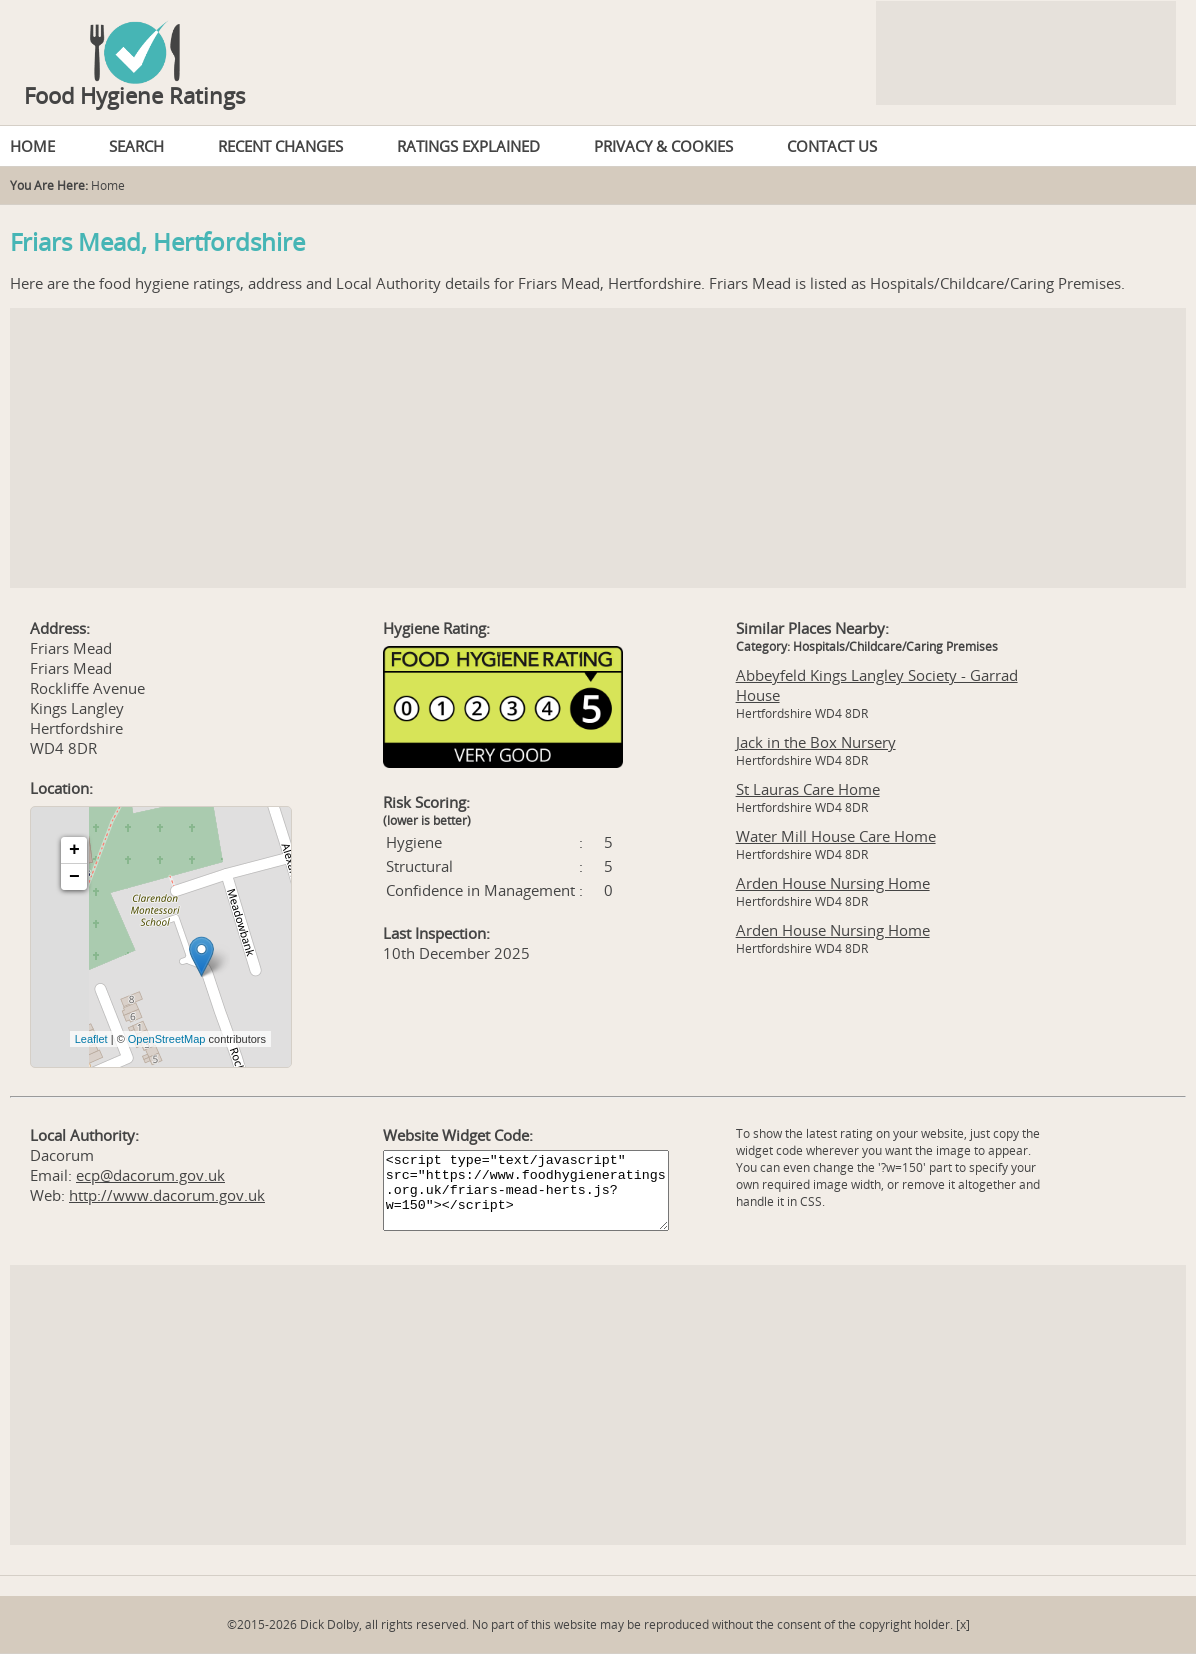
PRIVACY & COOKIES (663, 146)
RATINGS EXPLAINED (468, 146)
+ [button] (74, 850)
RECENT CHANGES (280, 146)
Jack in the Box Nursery (816, 742)
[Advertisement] (598, 448)
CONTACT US (832, 146)
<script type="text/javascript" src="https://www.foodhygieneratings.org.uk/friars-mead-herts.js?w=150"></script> (526, 1190)
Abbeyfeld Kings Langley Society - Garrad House (877, 685)
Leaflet (91, 1039)
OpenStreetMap (167, 1039)
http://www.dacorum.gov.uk (167, 1195)
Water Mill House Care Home (836, 836)
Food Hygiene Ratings (135, 95)
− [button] (74, 877)
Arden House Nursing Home (833, 883)
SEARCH (136, 146)
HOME (32, 146)
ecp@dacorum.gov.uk (150, 1175)
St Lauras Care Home (808, 789)
